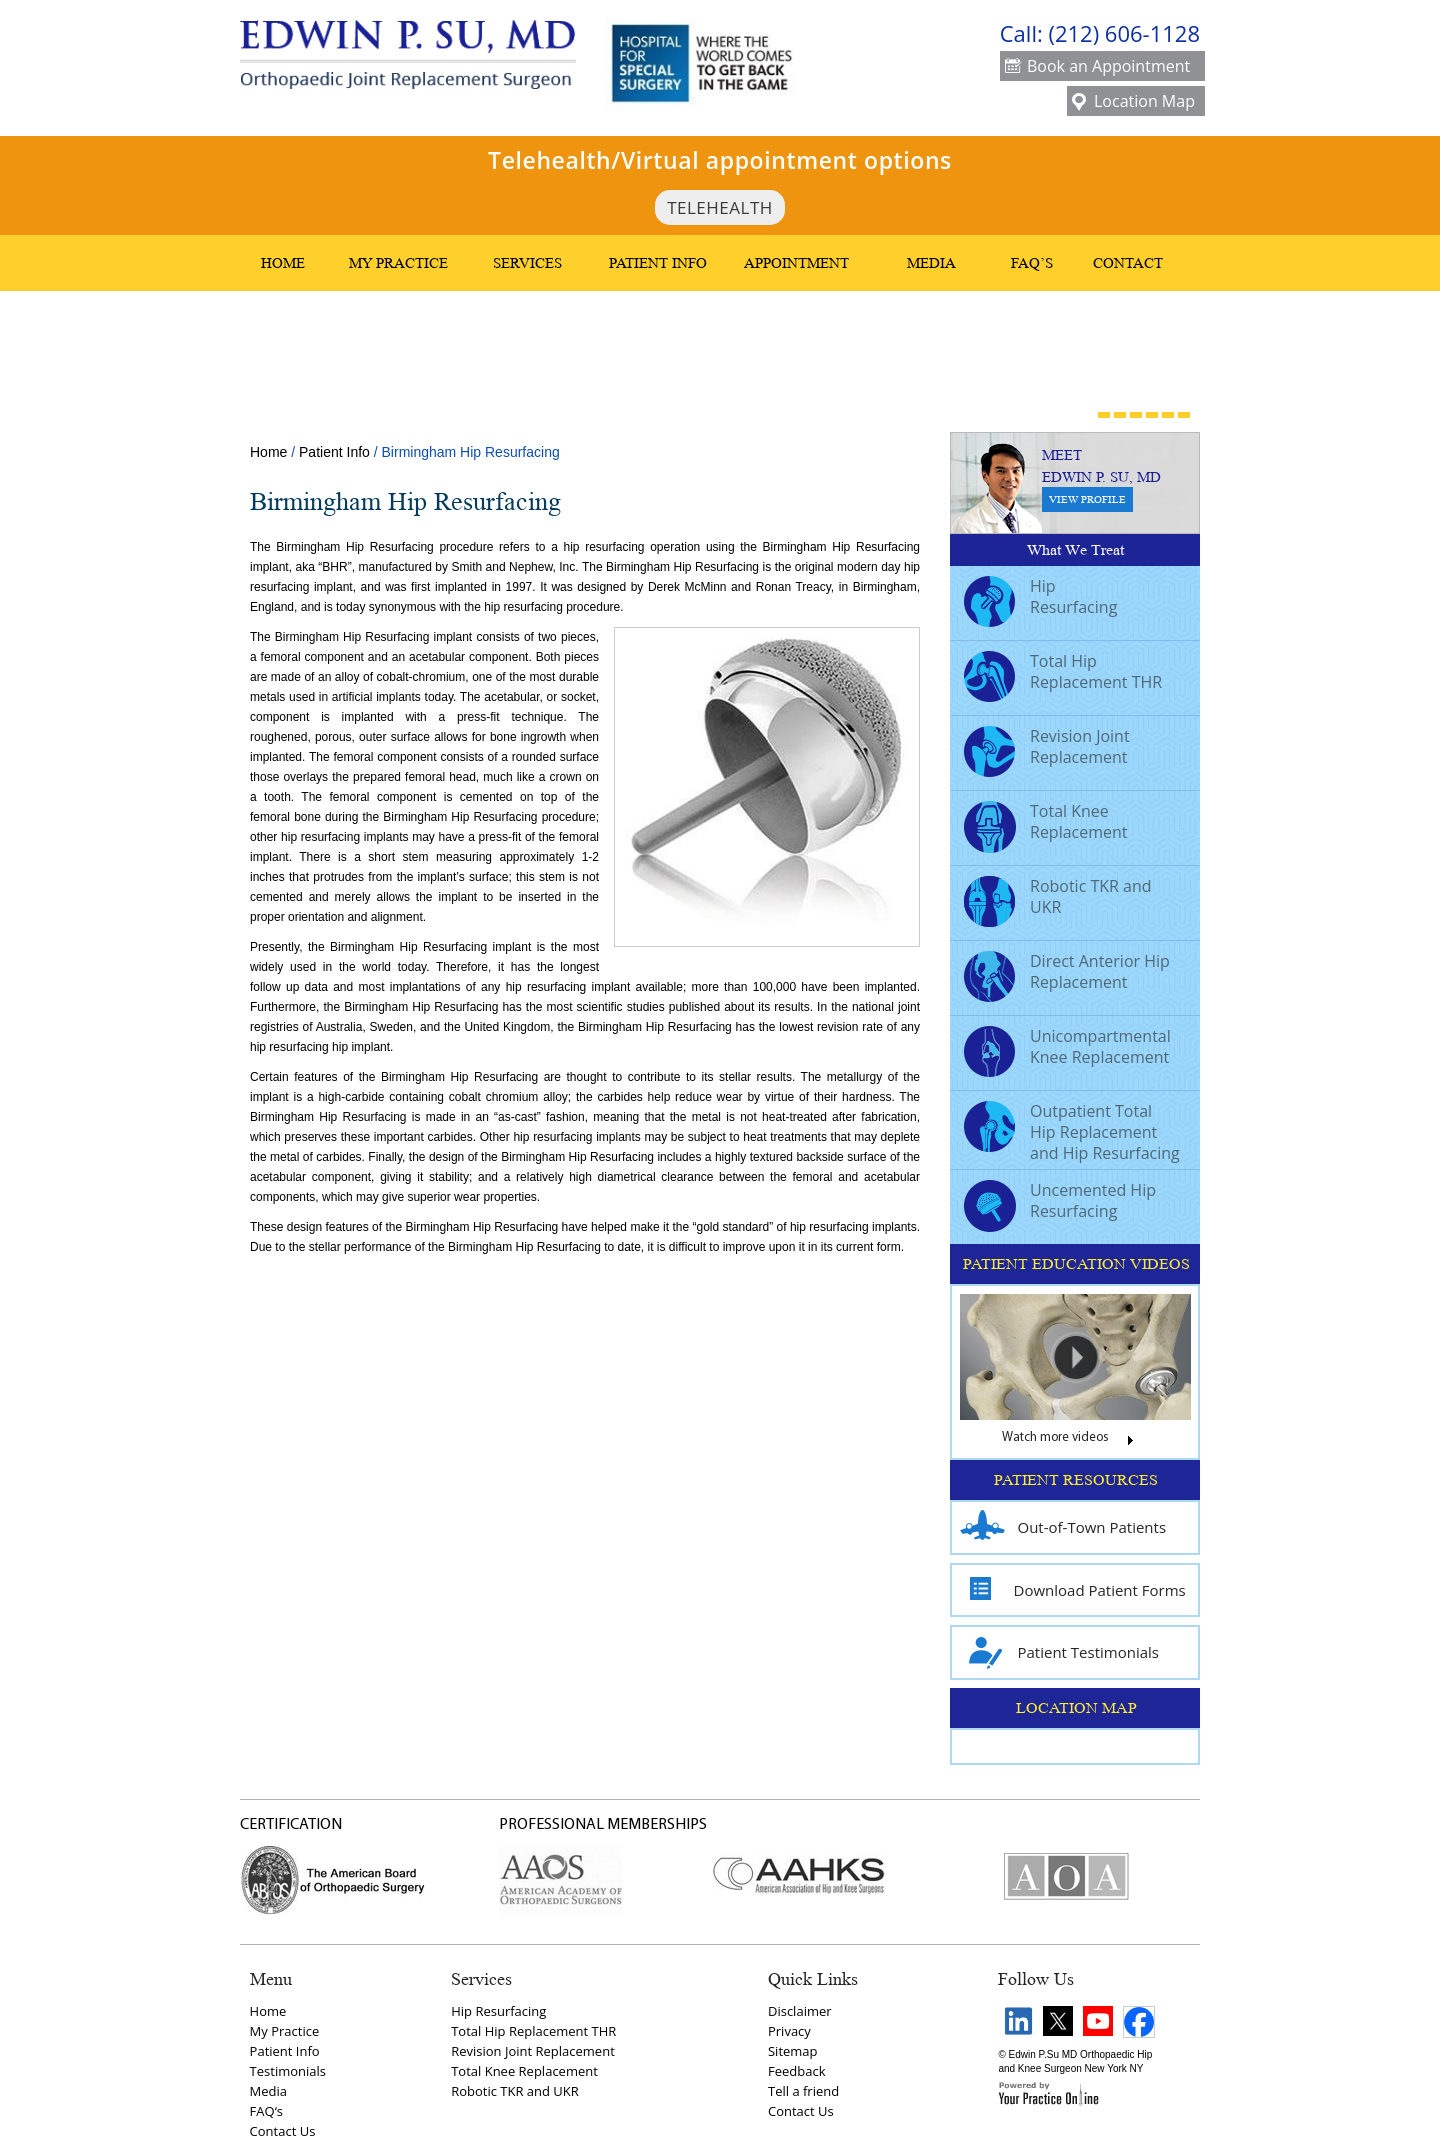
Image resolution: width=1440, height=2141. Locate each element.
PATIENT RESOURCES (1076, 1480)
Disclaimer (800, 2011)
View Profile (1087, 499)
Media (931, 263)
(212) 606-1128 (1124, 33)
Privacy (789, 2031)
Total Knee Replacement (1046, 824)
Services (527, 263)
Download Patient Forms (1073, 1590)
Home (283, 263)
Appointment (796, 263)
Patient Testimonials (1060, 1652)
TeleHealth (720, 207)
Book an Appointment (1097, 67)
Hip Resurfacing (1040, 599)
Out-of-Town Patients (1063, 1527)
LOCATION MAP (1076, 1708)
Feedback (797, 2071)
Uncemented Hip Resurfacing (1060, 1203)
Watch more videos (1075, 1442)
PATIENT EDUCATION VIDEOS (1076, 1264)
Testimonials (288, 2071)
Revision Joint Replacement (1047, 749)
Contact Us (283, 2131)
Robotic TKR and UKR (1058, 899)
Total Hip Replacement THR (1063, 674)
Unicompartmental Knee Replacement (1067, 1049)
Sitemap (793, 2051)
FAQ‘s (266, 2111)
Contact (1128, 263)
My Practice (398, 263)
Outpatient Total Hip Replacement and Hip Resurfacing (1072, 1132)
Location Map (1133, 102)
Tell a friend (803, 2091)
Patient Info (658, 263)
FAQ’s (1032, 263)
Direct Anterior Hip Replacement (1067, 974)
